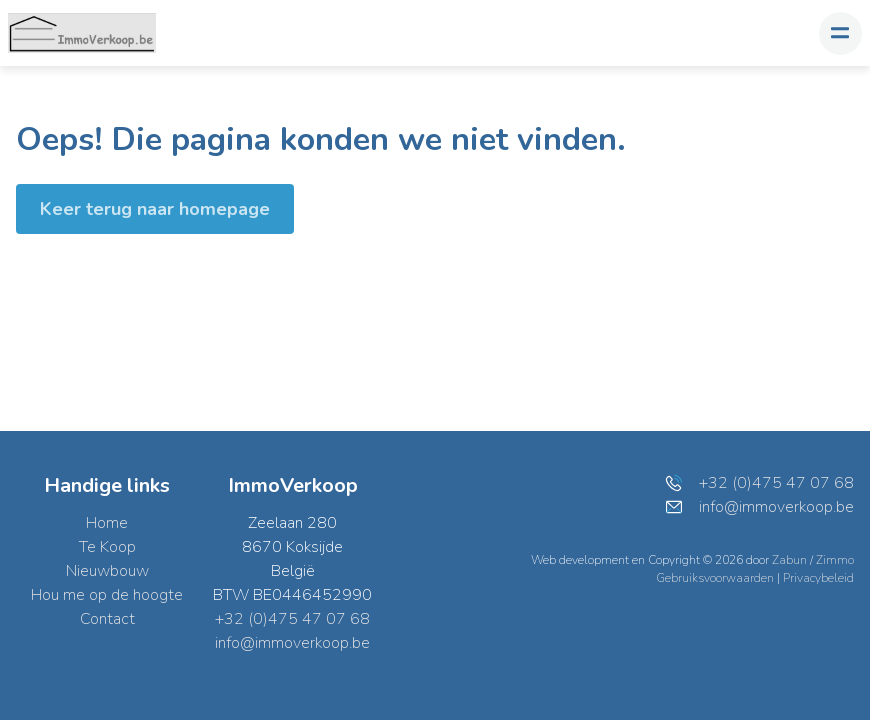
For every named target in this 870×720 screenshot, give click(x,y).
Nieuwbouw (107, 571)
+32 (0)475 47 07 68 (292, 619)
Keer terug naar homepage (155, 209)
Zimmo (835, 560)
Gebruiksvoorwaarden (716, 578)
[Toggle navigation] (840, 33)
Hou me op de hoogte (107, 595)
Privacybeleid (818, 578)
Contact (107, 619)
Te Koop (107, 547)
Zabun (789, 560)
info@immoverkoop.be (292, 643)
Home (107, 523)
